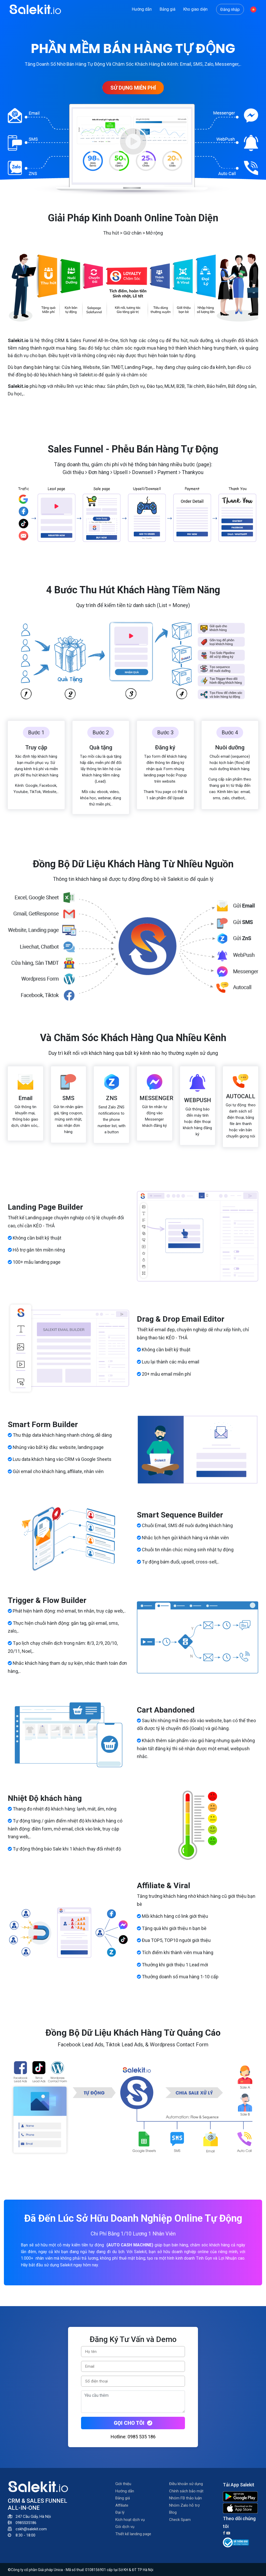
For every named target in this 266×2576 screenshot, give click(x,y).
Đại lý (119, 2512)
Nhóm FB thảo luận (185, 2498)
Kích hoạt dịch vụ (130, 2519)
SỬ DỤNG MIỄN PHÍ (133, 88)
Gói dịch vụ (124, 2526)
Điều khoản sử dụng (186, 2483)
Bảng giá (167, 9)
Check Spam (180, 2519)
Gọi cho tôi (133, 2423)
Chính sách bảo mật (186, 2491)
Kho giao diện (195, 9)
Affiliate (121, 2505)
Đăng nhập (230, 9)
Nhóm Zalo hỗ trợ (184, 2505)
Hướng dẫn (142, 9)
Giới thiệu (123, 2483)
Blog (173, 2512)
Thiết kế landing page (133, 2534)
